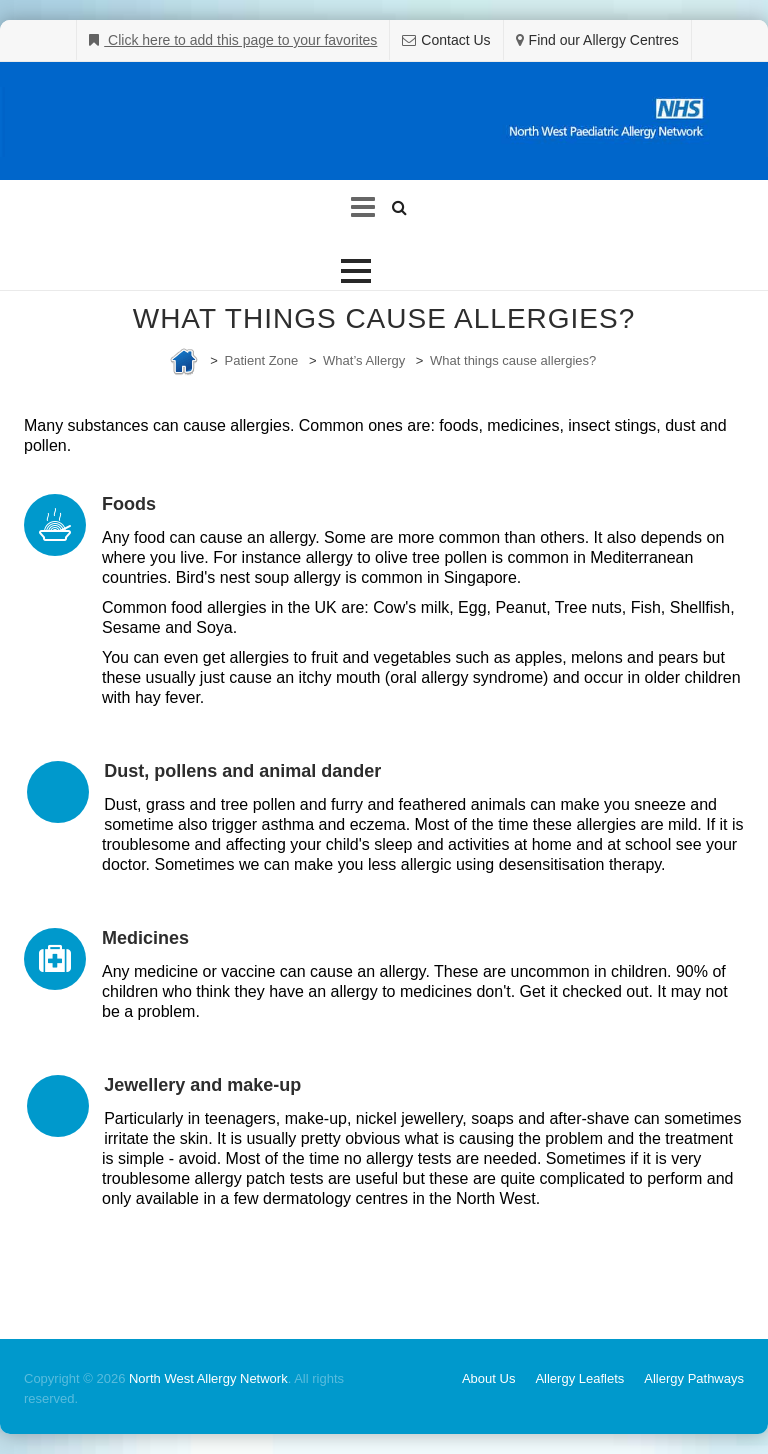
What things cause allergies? (513, 360)
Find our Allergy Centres (604, 40)
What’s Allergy (364, 360)
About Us (488, 1378)
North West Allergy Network (208, 1378)
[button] (356, 271)
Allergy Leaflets (579, 1378)
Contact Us (455, 40)
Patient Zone (262, 360)
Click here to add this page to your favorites (240, 40)
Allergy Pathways (694, 1378)
